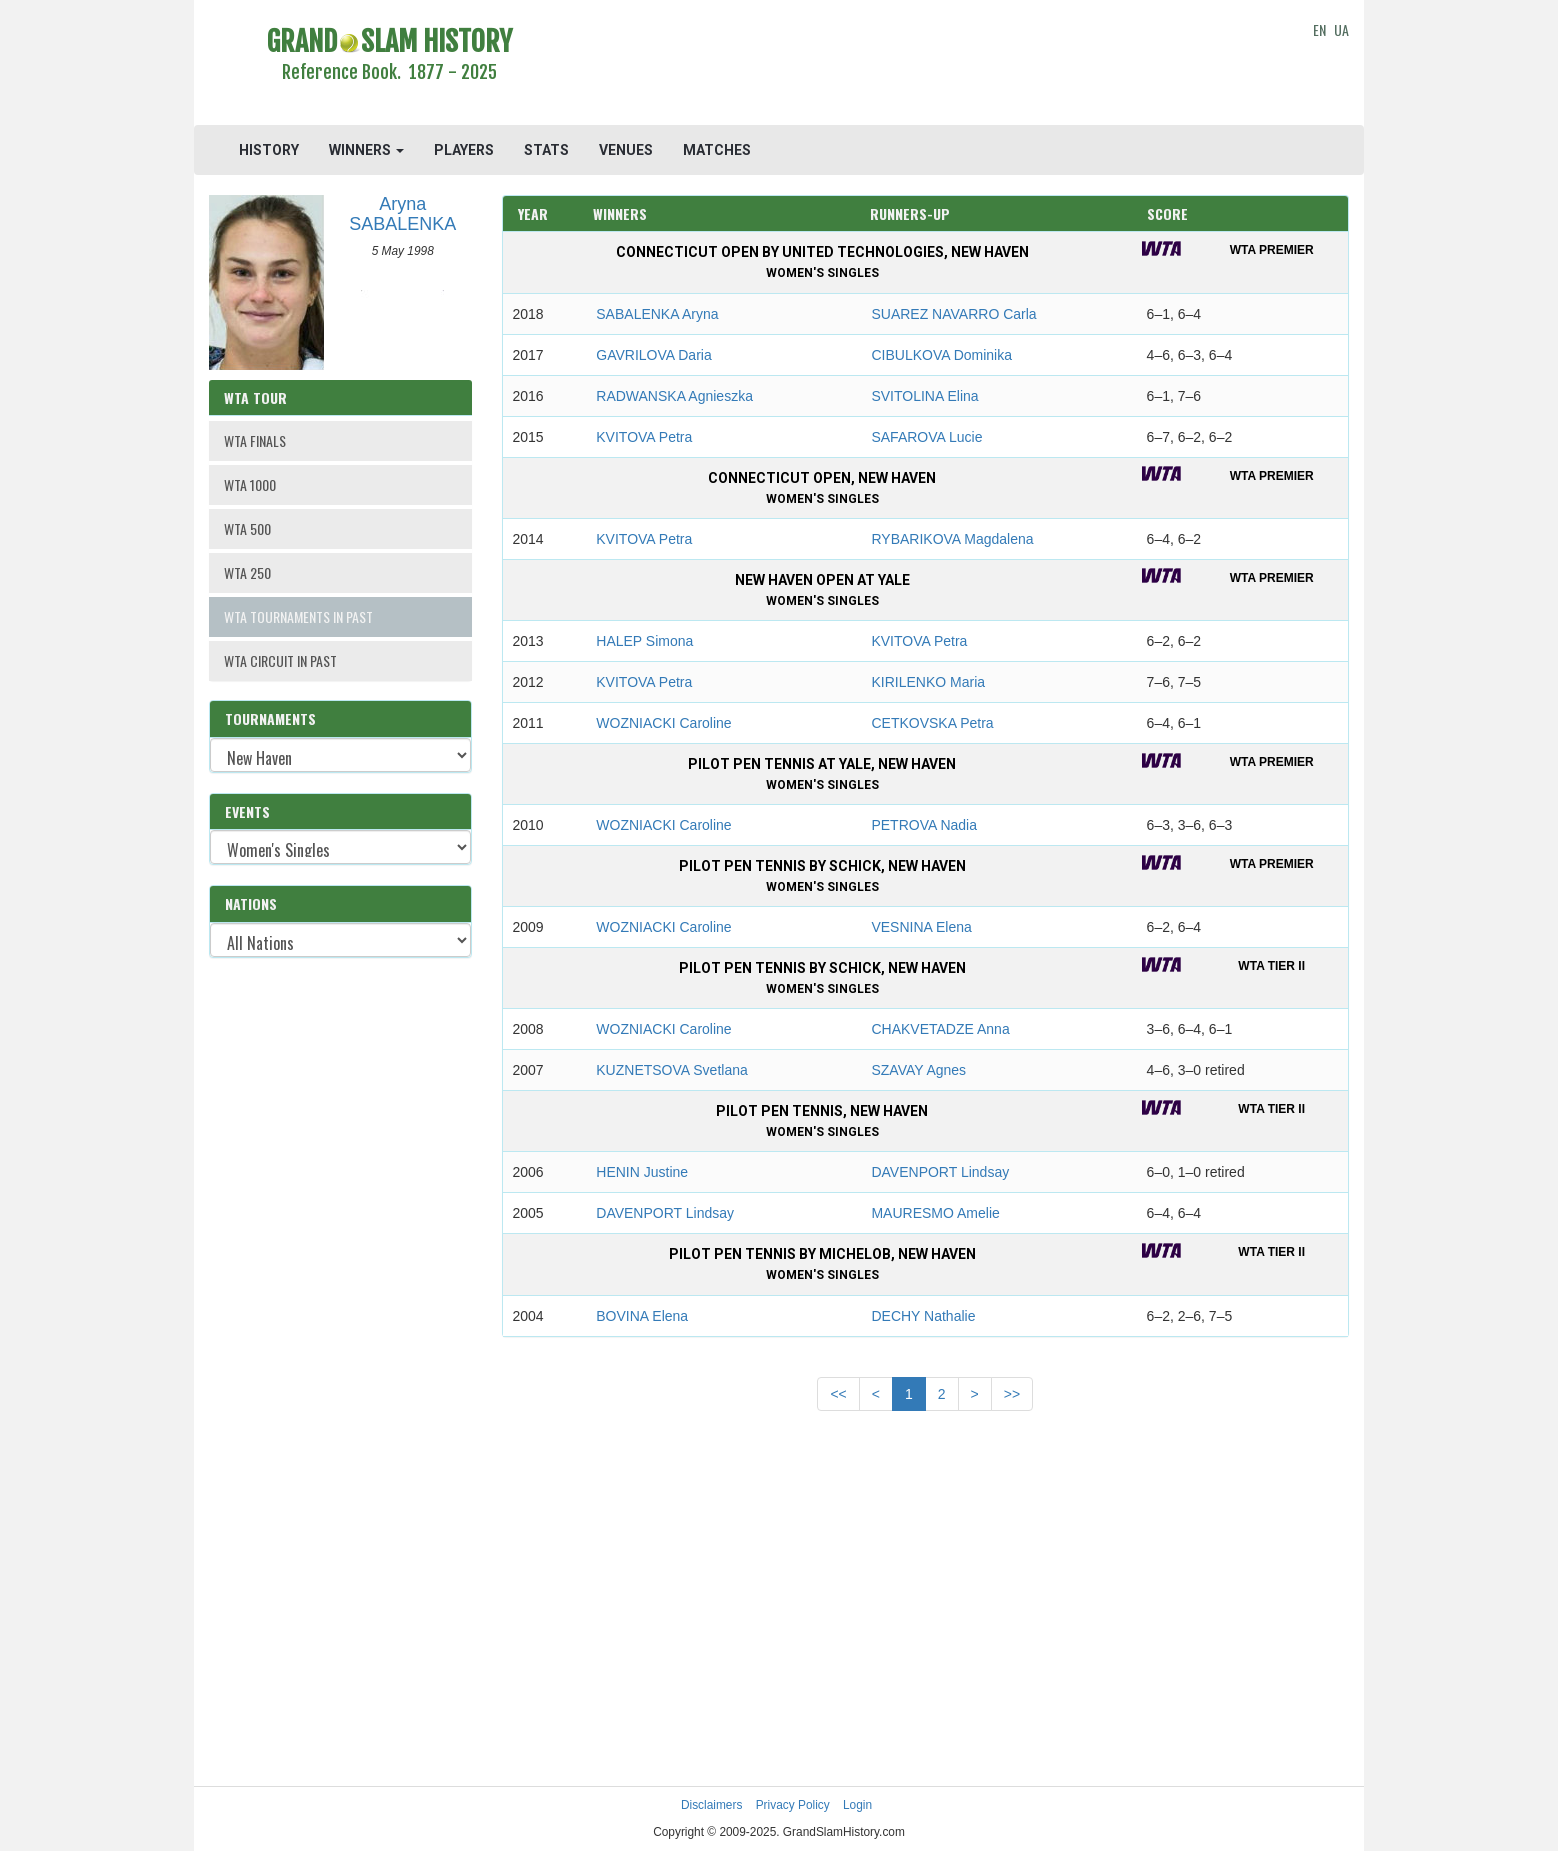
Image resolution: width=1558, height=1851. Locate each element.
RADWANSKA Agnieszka (674, 396)
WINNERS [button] (366, 150)
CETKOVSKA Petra (932, 723)
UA (1341, 29)
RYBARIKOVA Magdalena (952, 539)
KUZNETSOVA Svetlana (671, 1070)
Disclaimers (711, 1805)
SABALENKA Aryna (657, 314)
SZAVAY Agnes (918, 1070)
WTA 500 (247, 528)
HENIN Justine (642, 1172)
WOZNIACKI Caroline (663, 723)
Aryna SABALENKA (402, 214)
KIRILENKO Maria (928, 682)
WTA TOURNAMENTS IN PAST (298, 616)
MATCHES (717, 150)
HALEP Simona (644, 641)
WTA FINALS (255, 440)
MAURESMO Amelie (935, 1213)
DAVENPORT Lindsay (940, 1172)
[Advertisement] (925, 65)
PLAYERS (464, 150)
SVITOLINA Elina (924, 396)
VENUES (626, 150)
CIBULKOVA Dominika (941, 355)
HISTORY (269, 150)
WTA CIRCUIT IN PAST (280, 660)
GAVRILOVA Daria (653, 355)
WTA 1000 (250, 484)
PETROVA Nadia (924, 825)
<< (838, 1394)
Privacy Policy (793, 1805)
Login (857, 1805)
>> (1012, 1394)
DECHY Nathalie (923, 1316)
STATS (546, 150)
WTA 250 (247, 572)
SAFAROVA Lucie (926, 437)
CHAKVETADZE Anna (940, 1029)
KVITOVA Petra (644, 437)
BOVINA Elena (642, 1316)
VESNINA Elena (921, 927)
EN (1319, 29)
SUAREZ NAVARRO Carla (953, 314)
